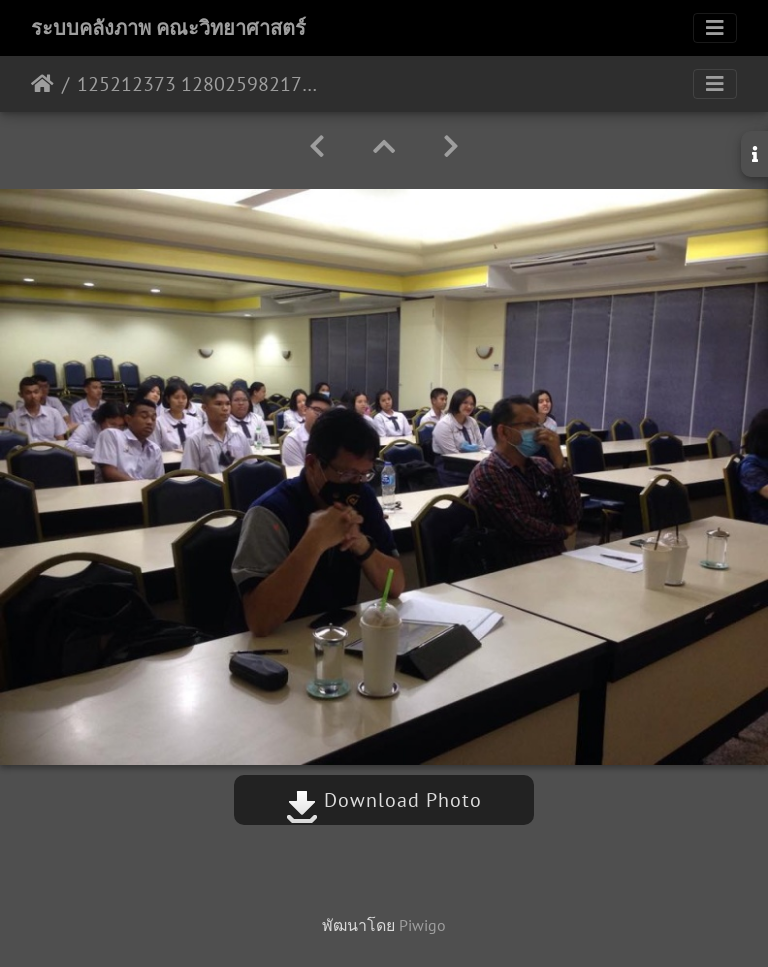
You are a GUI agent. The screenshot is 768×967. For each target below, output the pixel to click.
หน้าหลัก (42, 84)
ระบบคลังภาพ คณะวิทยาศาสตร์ (168, 28)
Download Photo (384, 800)
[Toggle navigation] (715, 28)
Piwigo (422, 925)
